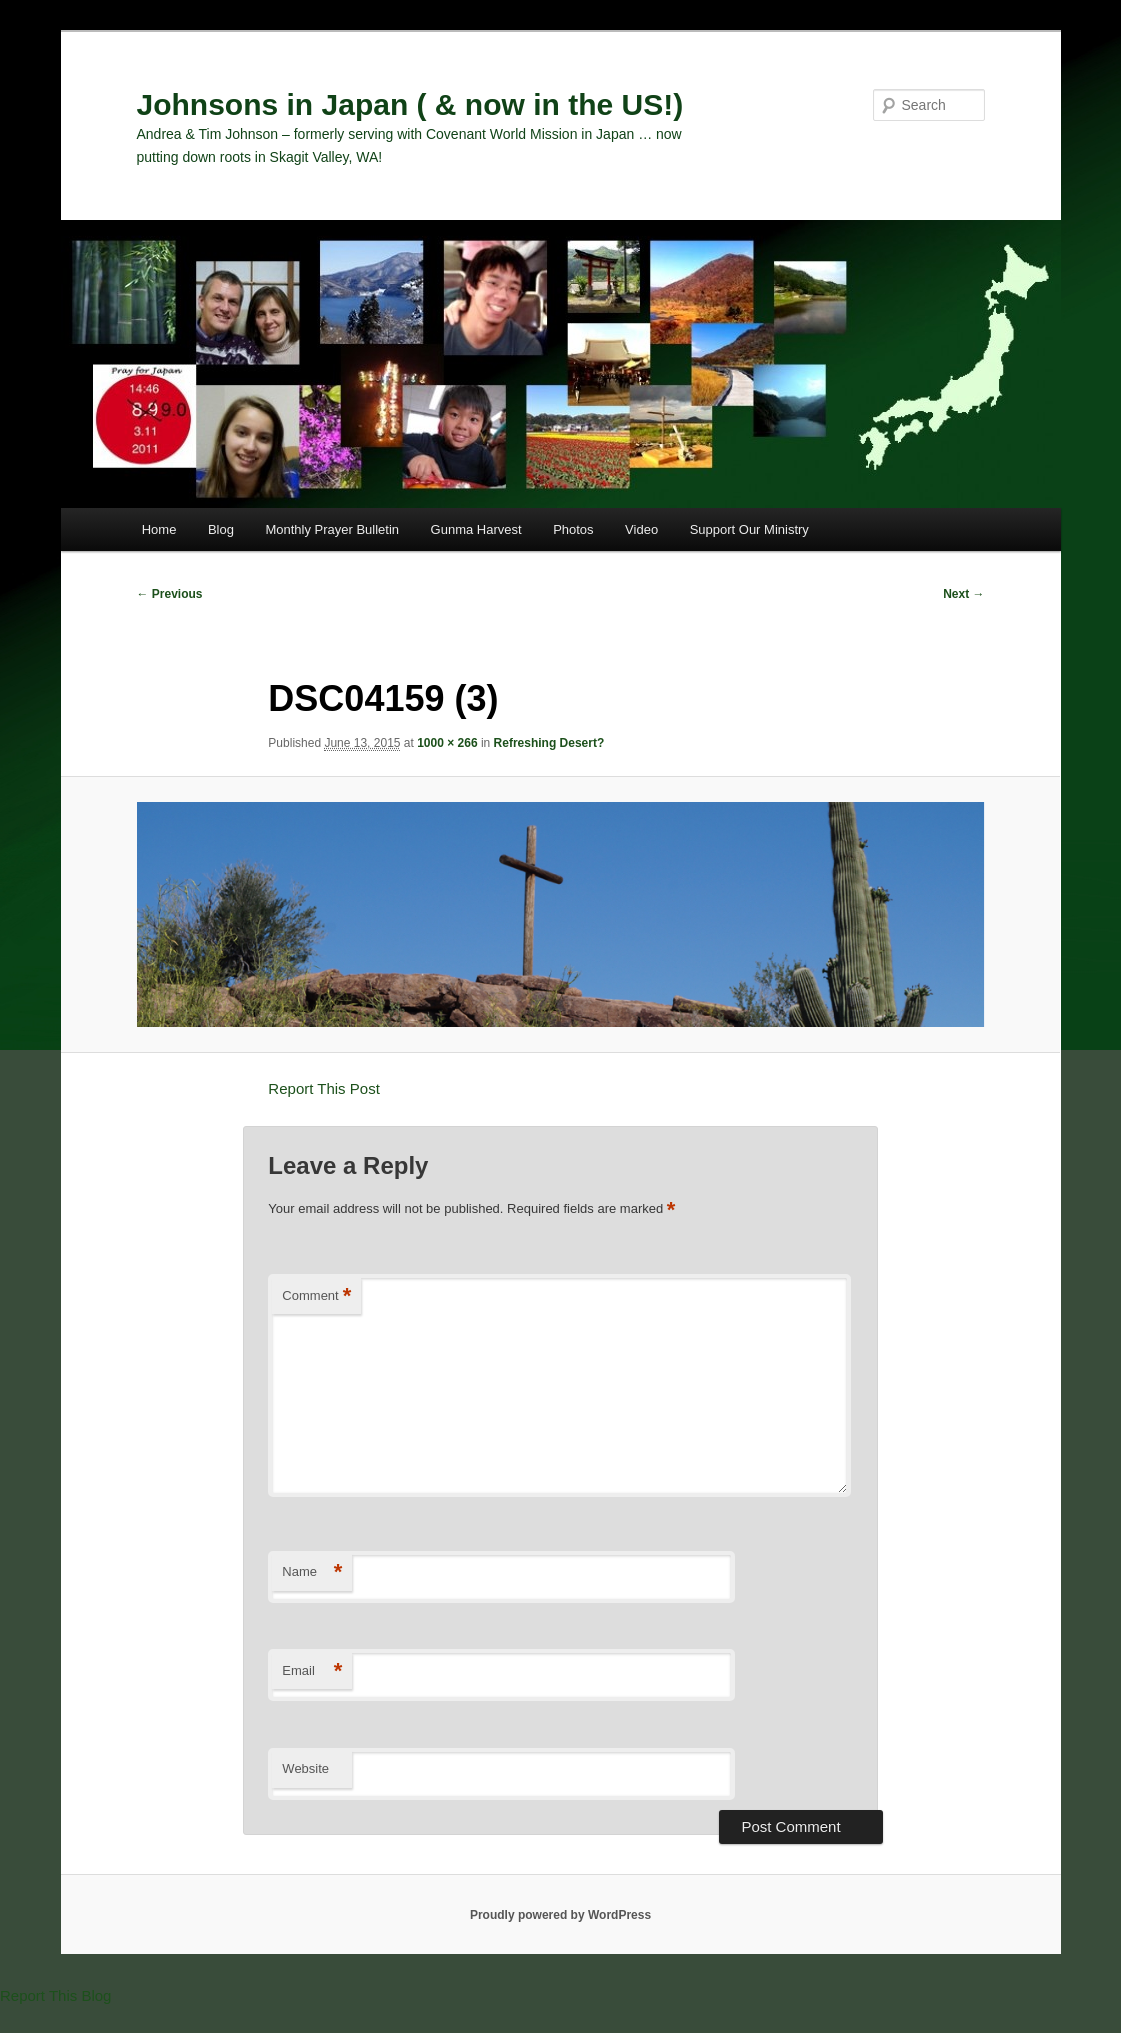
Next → (963, 594)
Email (312, 1671)
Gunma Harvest (476, 529)
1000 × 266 (447, 743)
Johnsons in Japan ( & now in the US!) (410, 104)
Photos (573, 529)
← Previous (170, 594)
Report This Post (323, 1088)
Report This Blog (55, 1995)
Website (305, 1768)
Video (641, 529)
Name (312, 1572)
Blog (221, 529)
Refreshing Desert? (549, 743)
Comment (316, 1296)
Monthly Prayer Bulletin (332, 529)
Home (159, 529)
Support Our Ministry (749, 529)
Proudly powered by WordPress (560, 1915)
